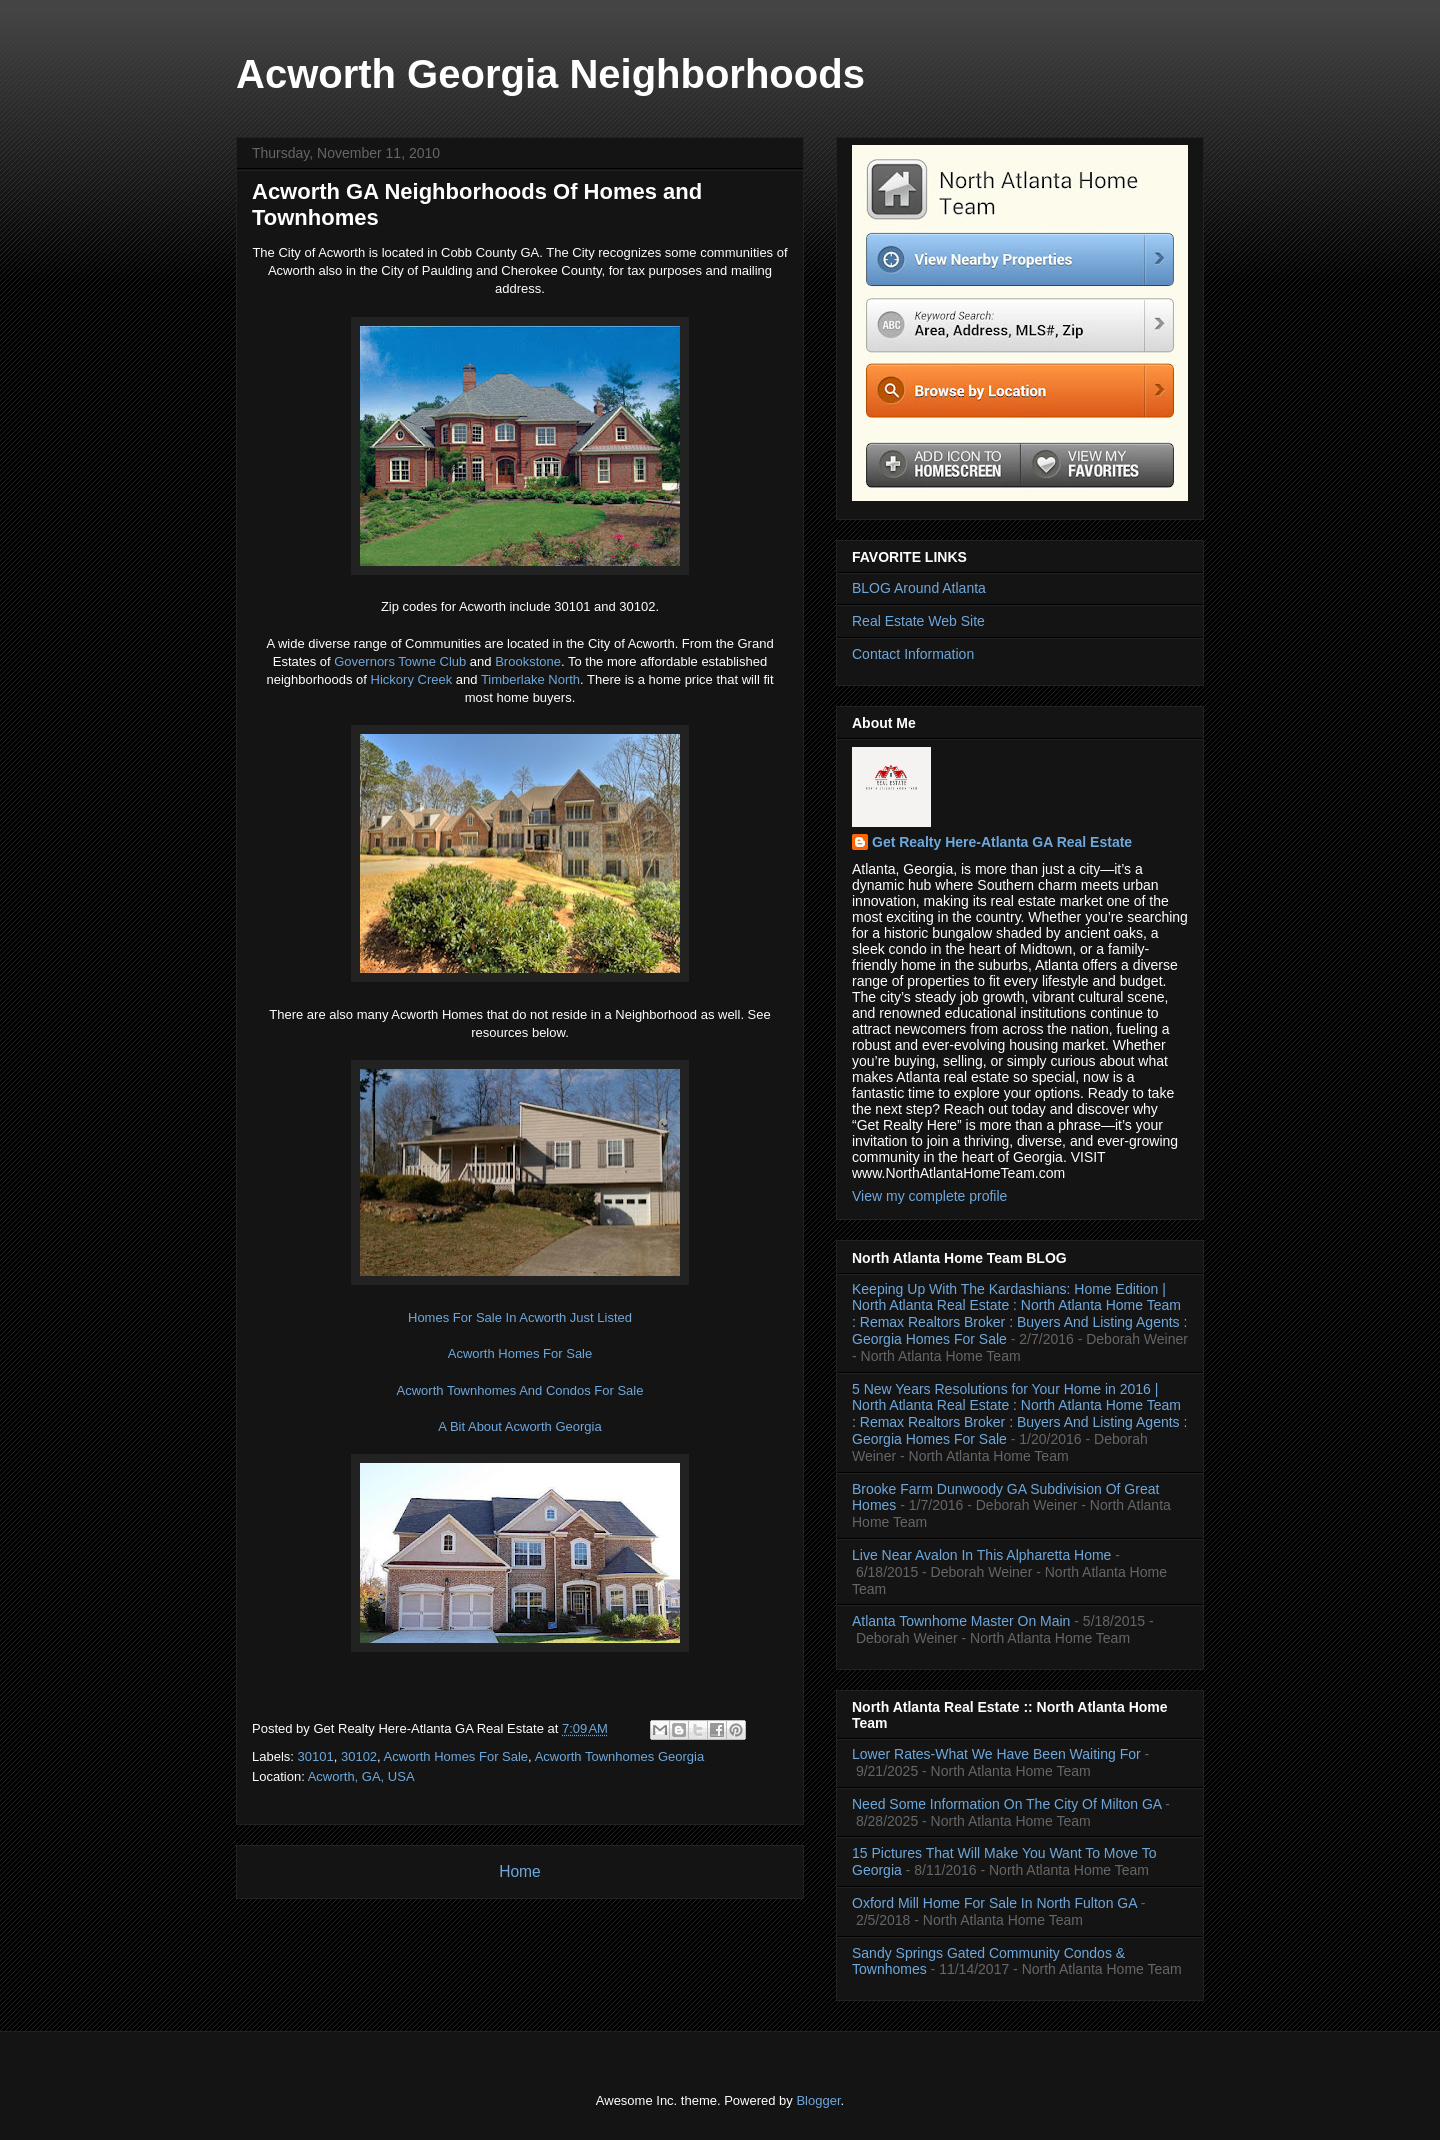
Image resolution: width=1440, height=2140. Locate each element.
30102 (359, 1756)
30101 (316, 1756)
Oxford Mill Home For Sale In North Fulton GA (994, 1903)
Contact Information (913, 654)
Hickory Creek (412, 679)
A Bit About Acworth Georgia (519, 1426)
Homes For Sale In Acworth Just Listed (520, 1317)
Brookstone (528, 661)
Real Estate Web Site (918, 621)
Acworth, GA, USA (361, 1776)
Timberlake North (530, 679)
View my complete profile (929, 1196)
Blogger (818, 2100)
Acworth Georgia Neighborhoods (550, 74)
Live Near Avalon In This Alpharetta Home (981, 1555)
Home (520, 1871)
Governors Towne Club (400, 661)
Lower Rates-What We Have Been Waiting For (996, 1754)
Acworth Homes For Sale (520, 1353)
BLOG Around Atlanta (919, 588)
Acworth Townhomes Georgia (620, 1756)
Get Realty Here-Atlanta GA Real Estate (1002, 842)
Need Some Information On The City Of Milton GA (1006, 1804)
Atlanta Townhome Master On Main (961, 1621)
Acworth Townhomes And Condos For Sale (520, 1390)
